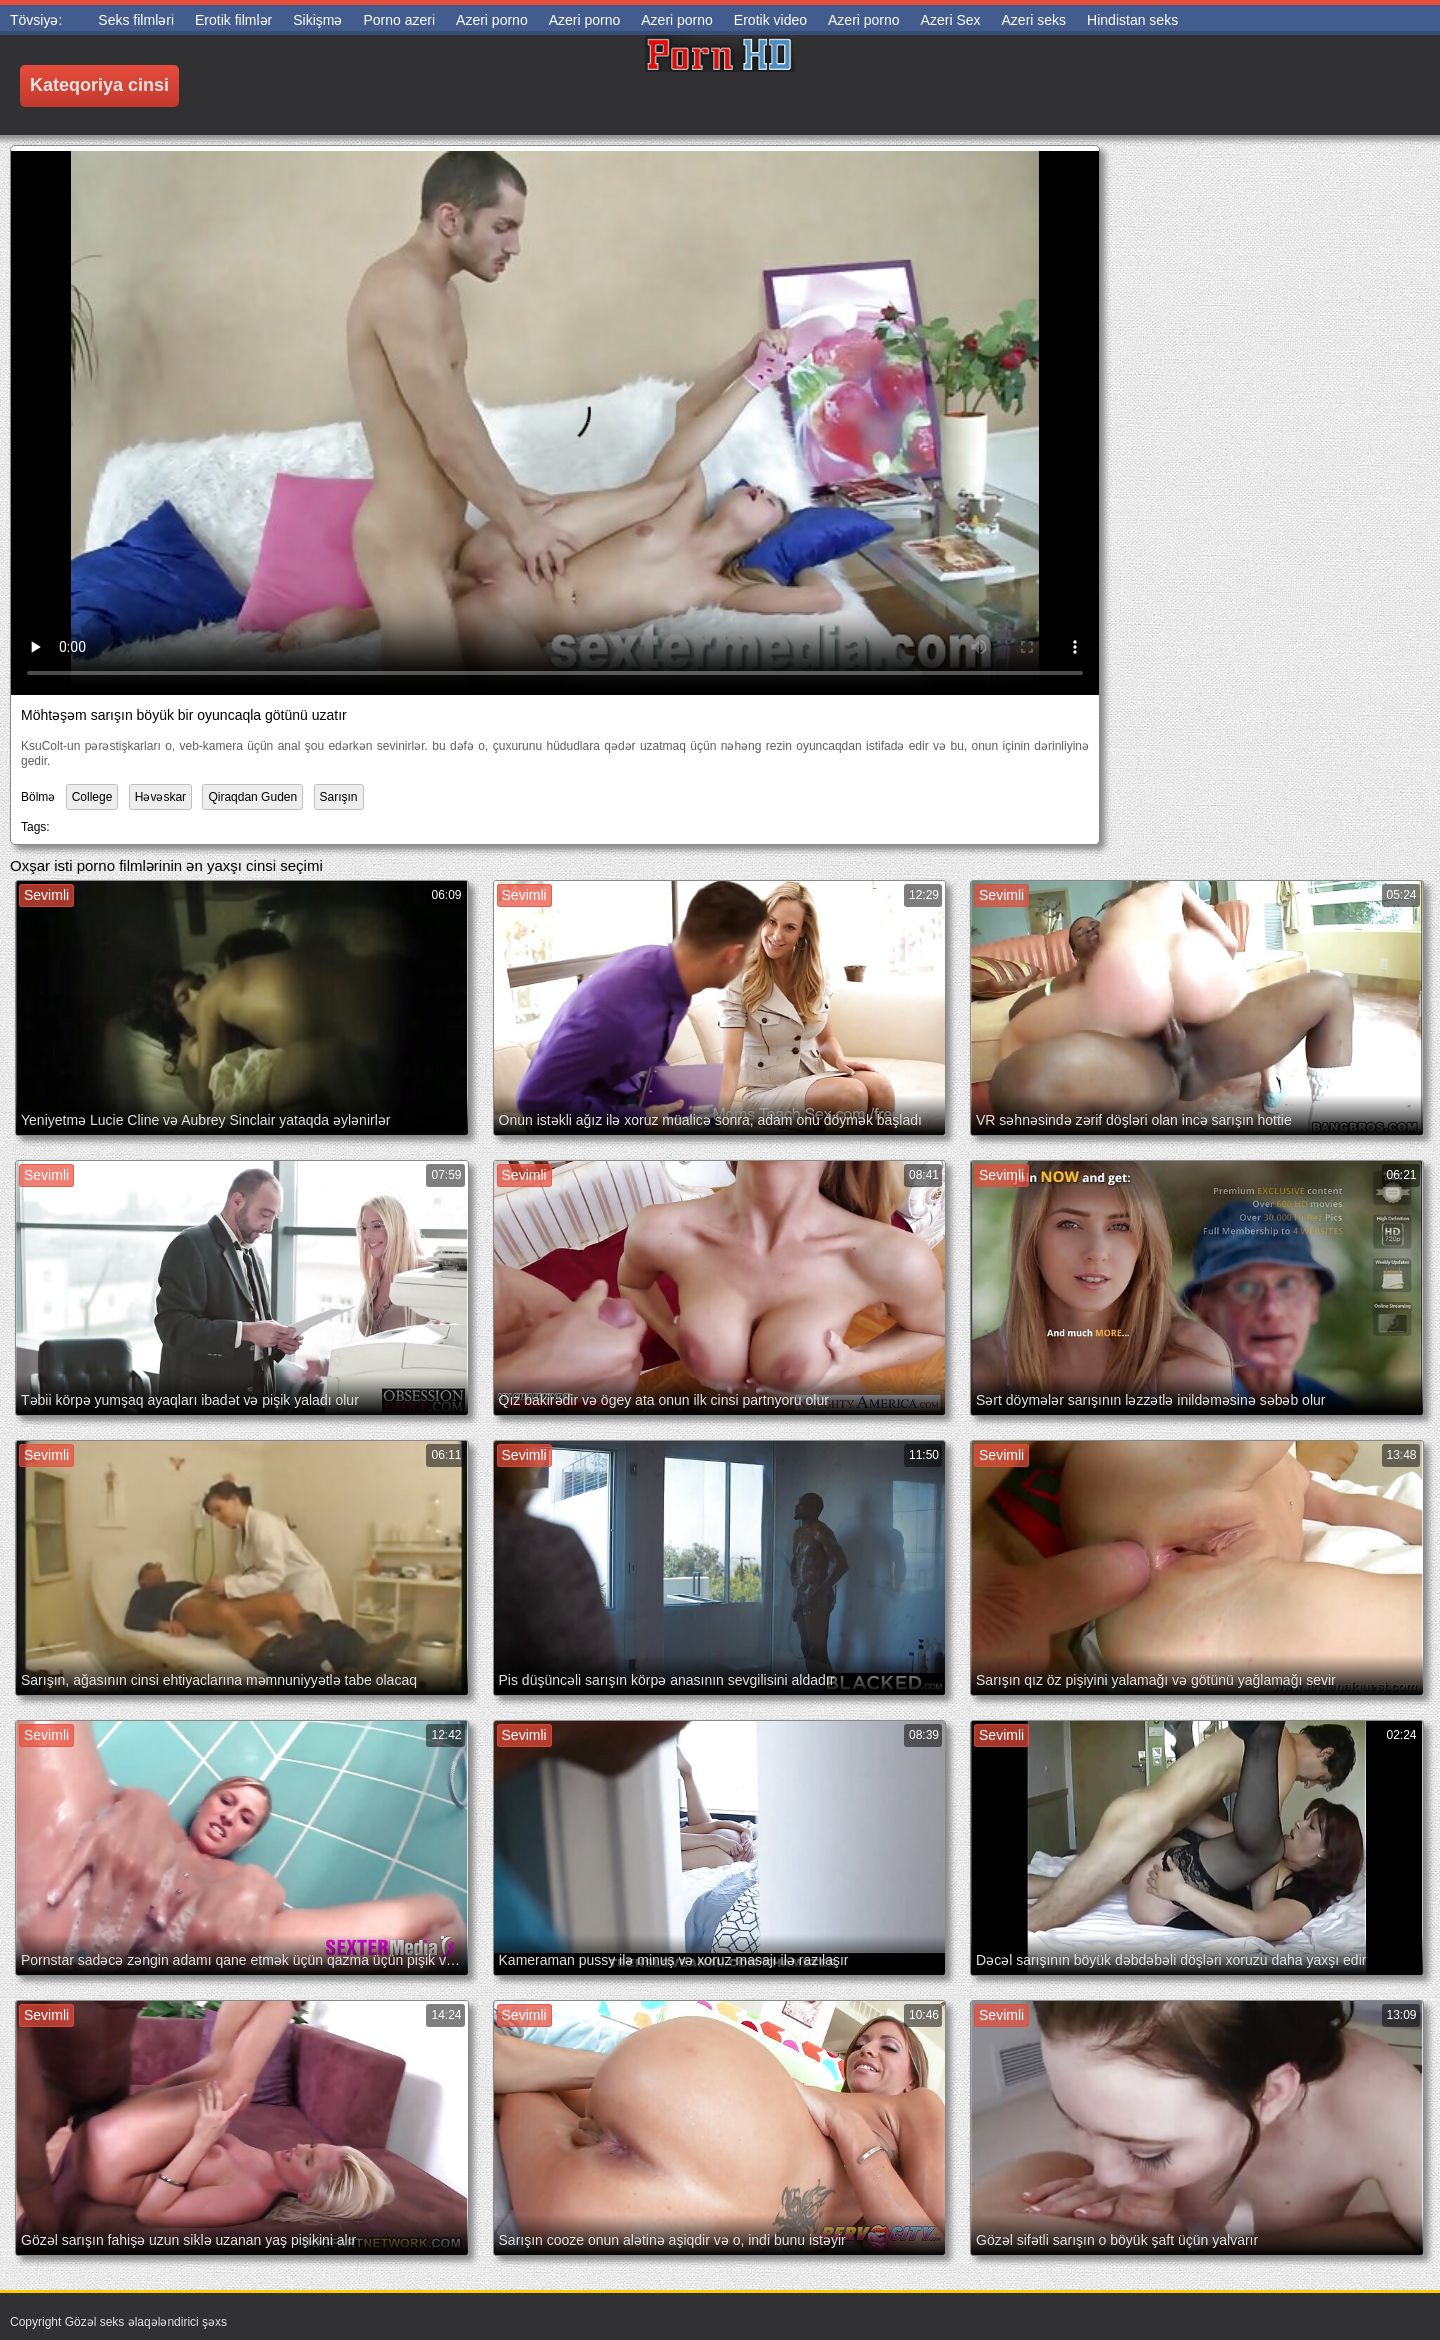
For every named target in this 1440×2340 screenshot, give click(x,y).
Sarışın (339, 797)
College (92, 797)
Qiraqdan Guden (252, 797)
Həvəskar (160, 797)
